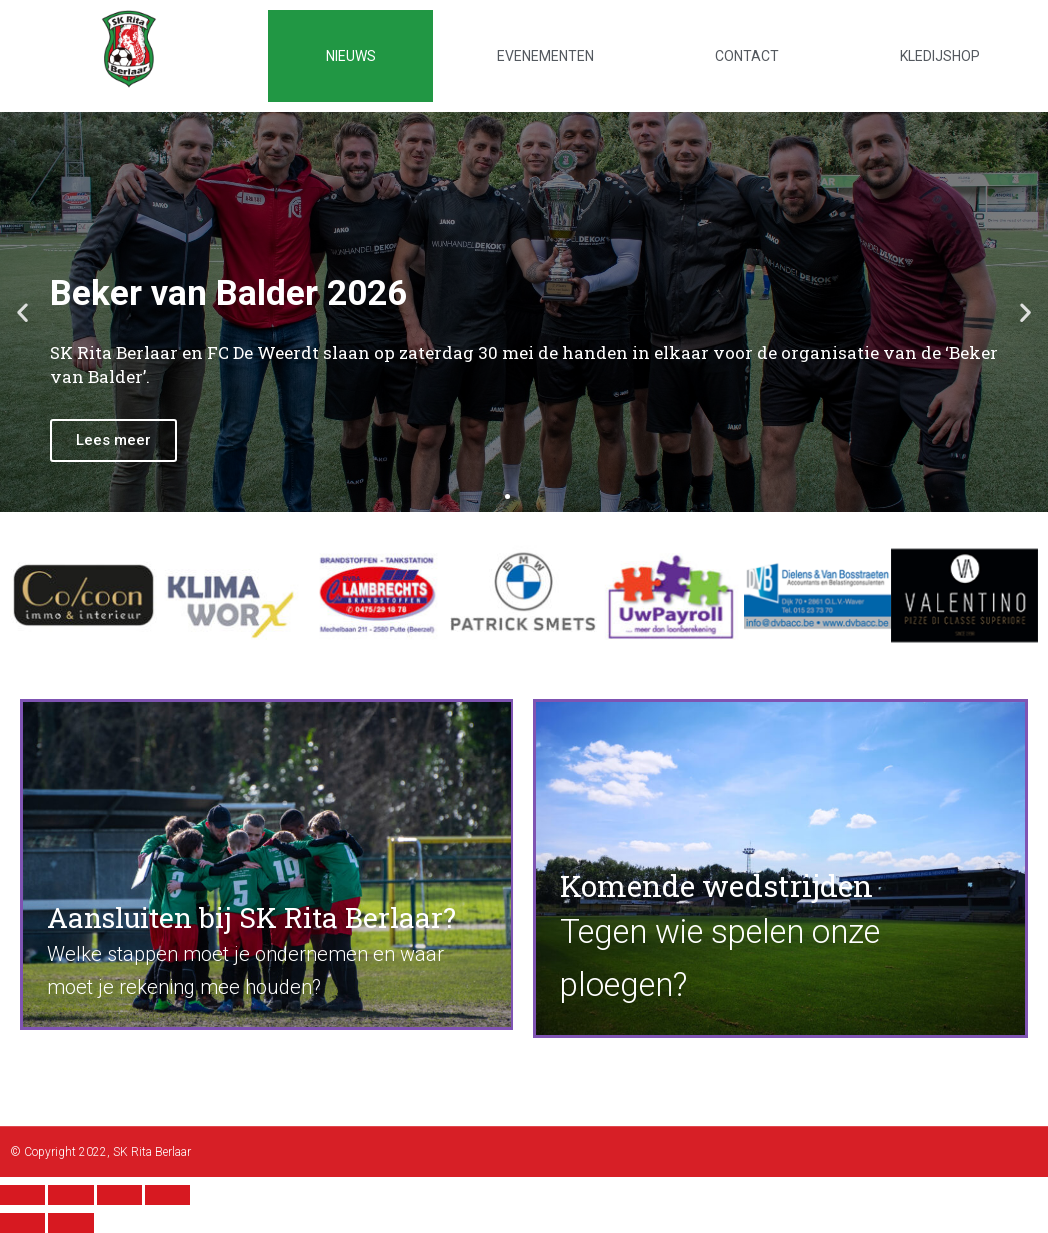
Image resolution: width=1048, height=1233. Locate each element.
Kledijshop (940, 56)
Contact (747, 56)
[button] (507, 496)
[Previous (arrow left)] (22, 1223)
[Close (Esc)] (22, 1195)
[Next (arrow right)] (70, 1223)
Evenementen (545, 56)
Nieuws (351, 56)
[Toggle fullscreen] (119, 1195)
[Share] (70, 1195)
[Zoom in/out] (167, 1195)
